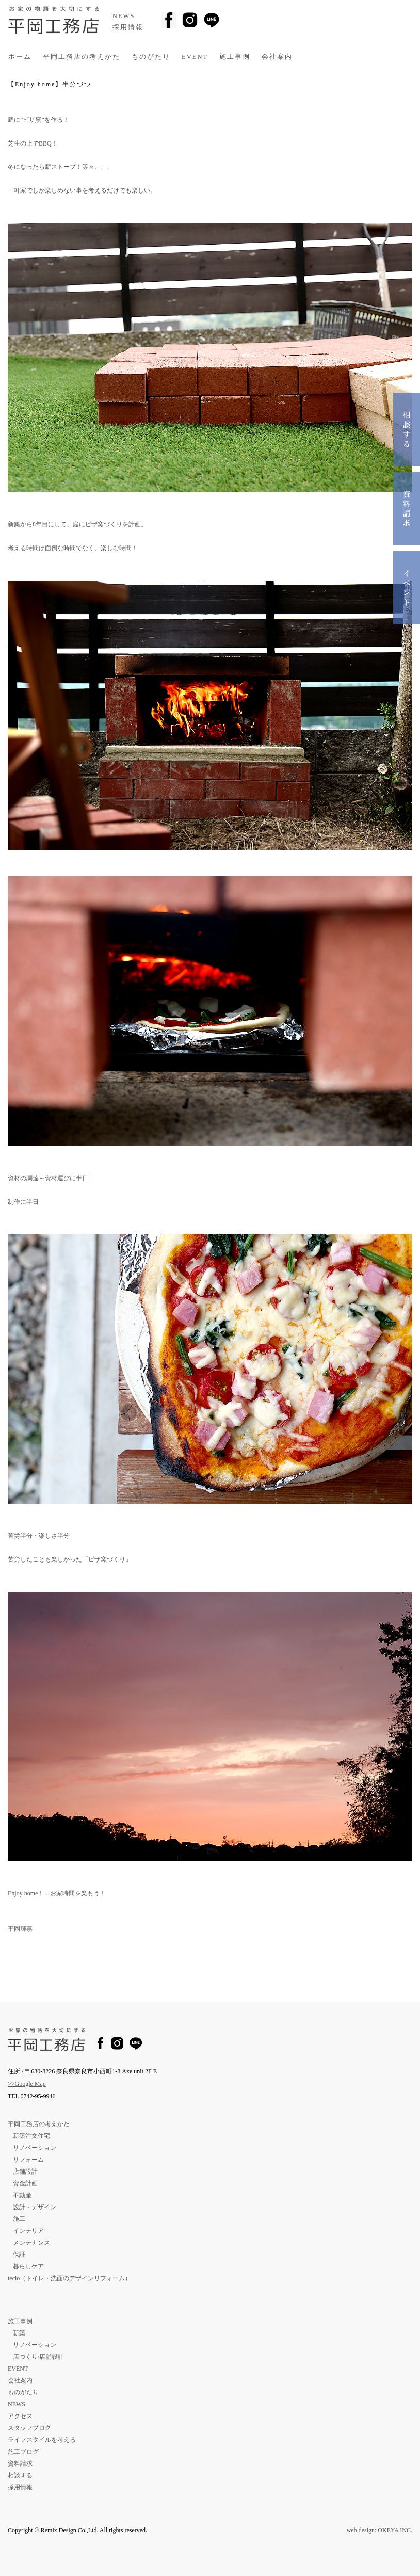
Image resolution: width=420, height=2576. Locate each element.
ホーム (19, 56)
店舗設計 (25, 2171)
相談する (20, 2475)
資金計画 (25, 2183)
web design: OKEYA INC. (379, 2530)
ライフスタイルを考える (42, 2439)
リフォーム (28, 2159)
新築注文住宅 (31, 2135)
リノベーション (34, 2147)
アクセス (20, 2416)
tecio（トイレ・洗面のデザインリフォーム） (69, 2278)
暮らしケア (28, 2266)
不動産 (22, 2195)
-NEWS (122, 16)
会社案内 (277, 56)
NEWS (16, 2404)
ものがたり (151, 56)
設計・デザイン (34, 2207)
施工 (19, 2219)
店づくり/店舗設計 (38, 2356)
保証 (19, 2254)
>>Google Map (27, 2083)
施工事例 (234, 56)
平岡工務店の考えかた (81, 56)
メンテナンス (31, 2242)
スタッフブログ (29, 2428)
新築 (19, 2333)
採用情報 (20, 2487)
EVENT (195, 56)
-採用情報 (126, 27)
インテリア (28, 2230)
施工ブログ (23, 2451)
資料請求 (20, 2463)
